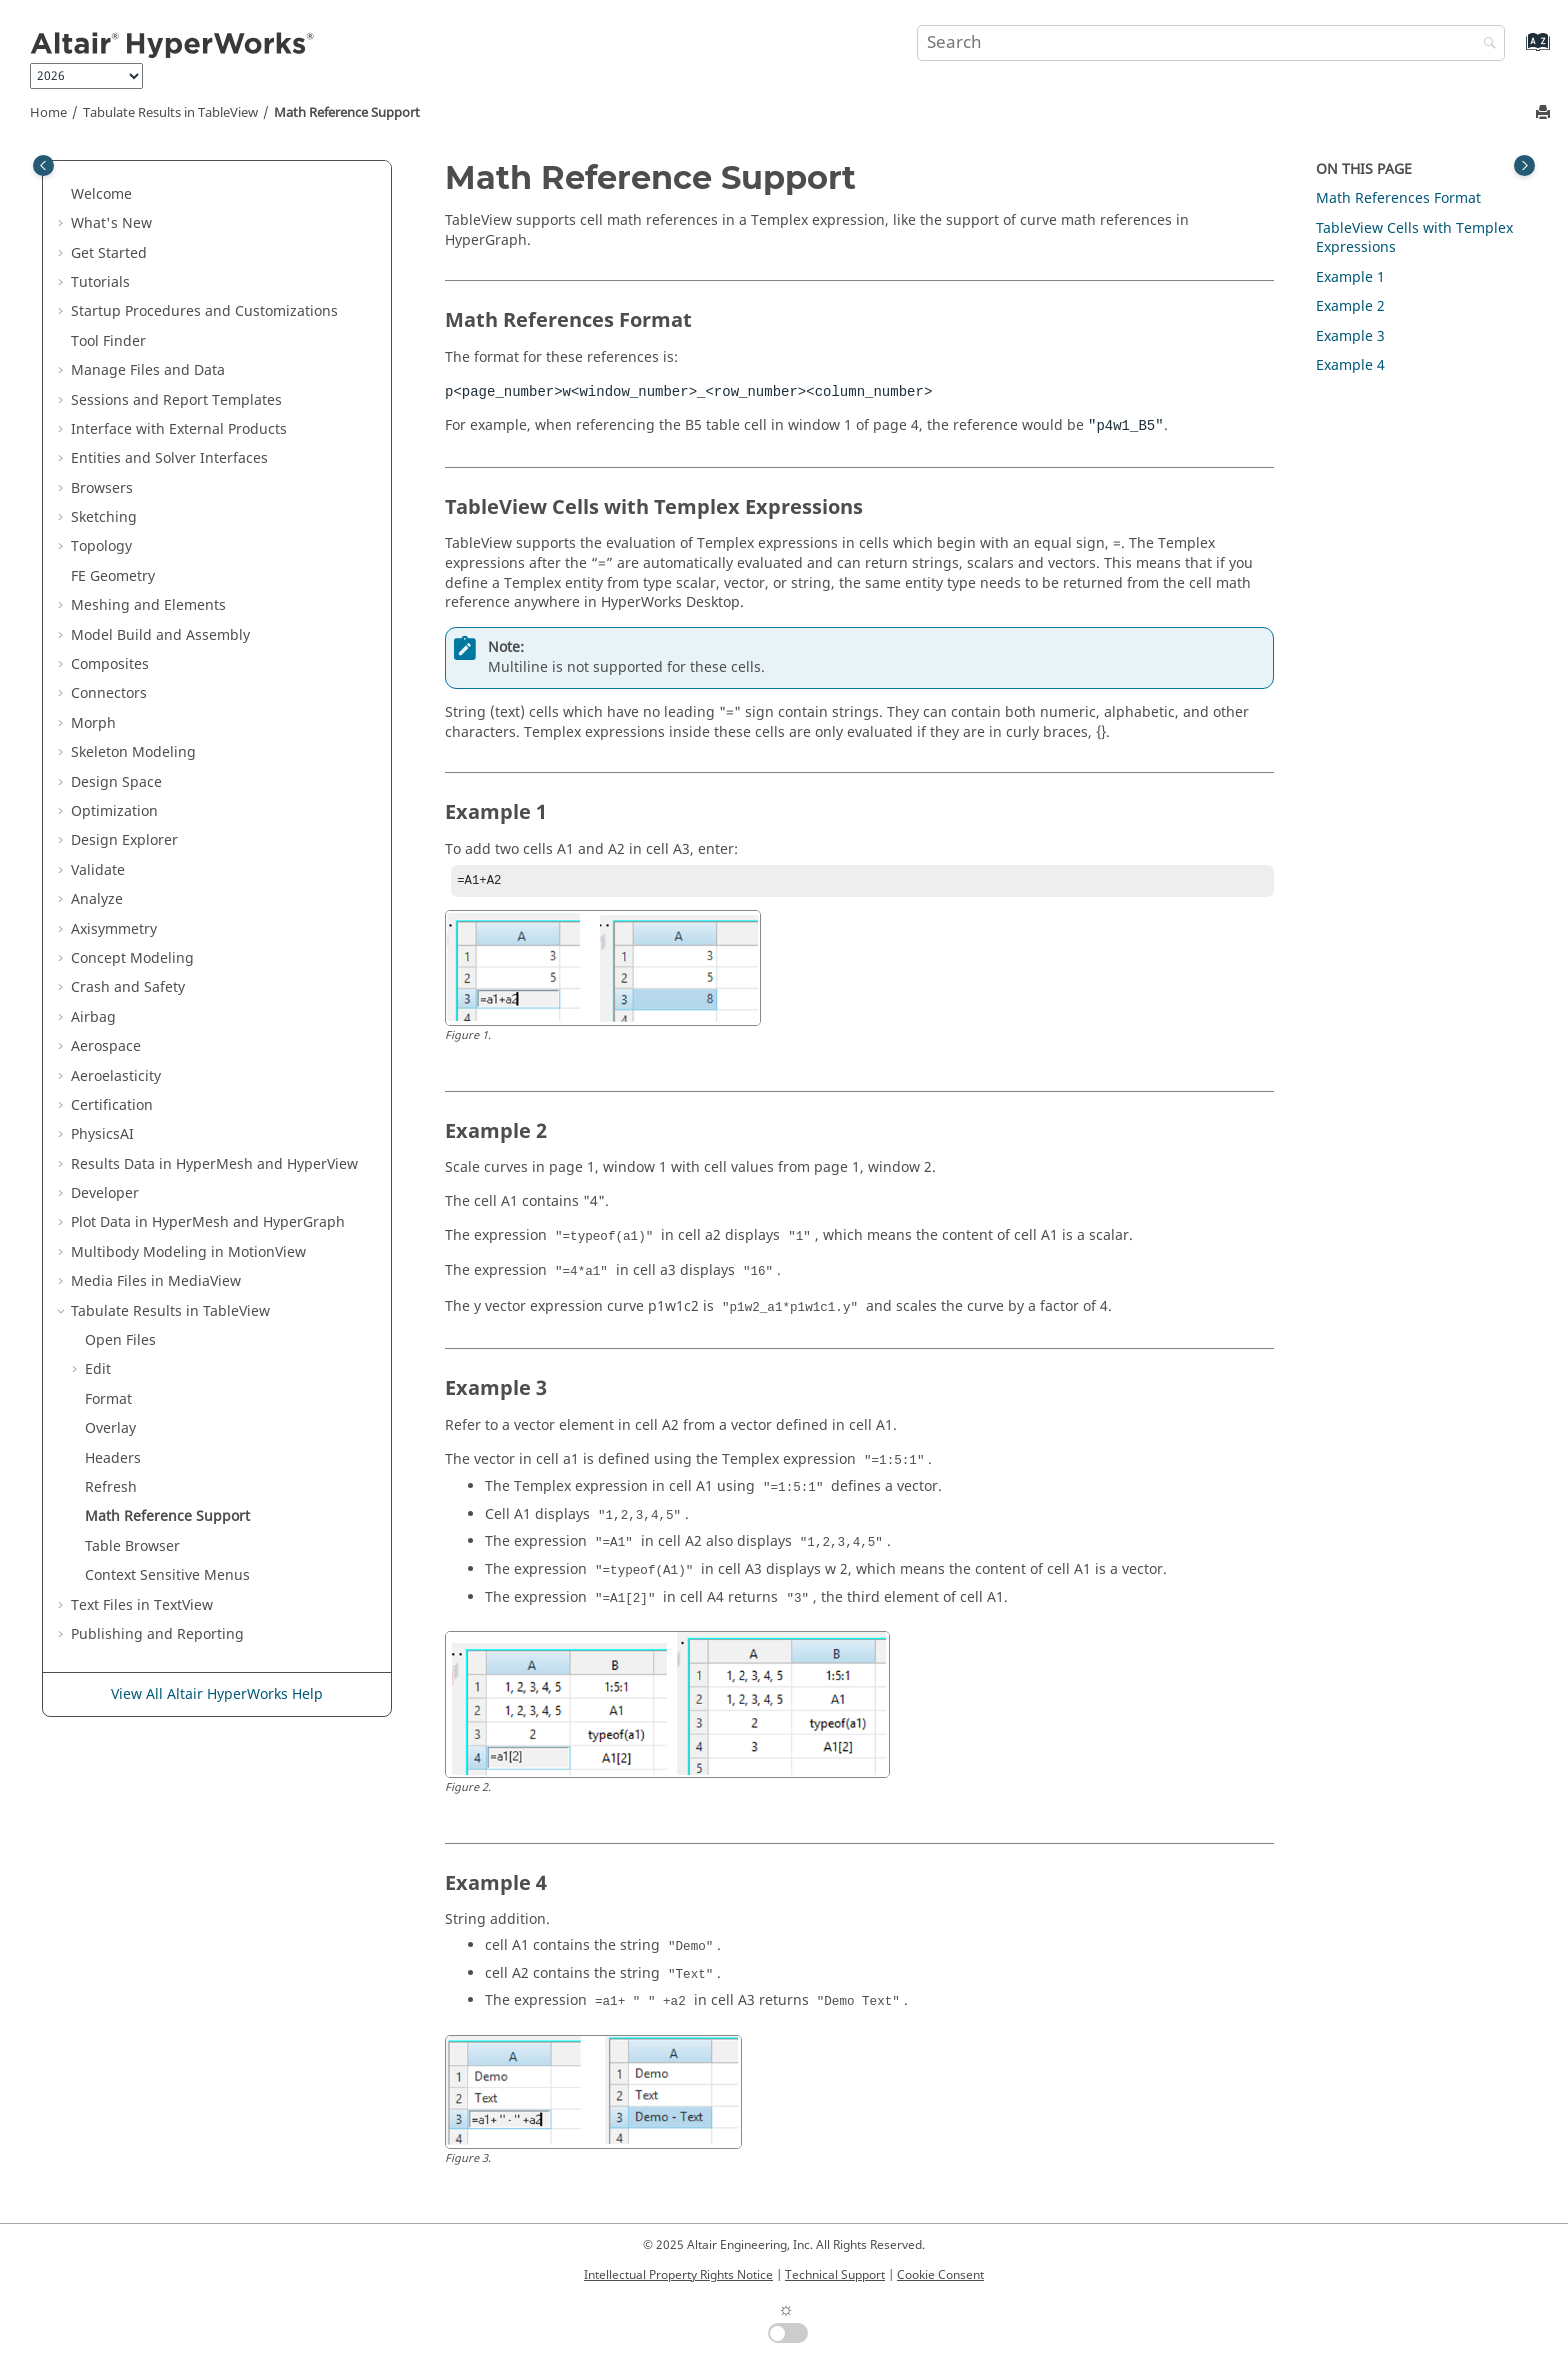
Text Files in (142, 1605)
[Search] (1485, 44)
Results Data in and (214, 1164)
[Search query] (1211, 43)
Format (108, 1399)
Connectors (109, 693)
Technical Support (835, 2275)
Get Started (109, 253)
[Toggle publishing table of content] (43, 165)
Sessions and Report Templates (176, 400)
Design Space (116, 782)
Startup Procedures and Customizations (204, 311)
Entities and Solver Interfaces (169, 458)
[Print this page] (1545, 113)
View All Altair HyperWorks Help (217, 1694)
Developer (105, 1193)
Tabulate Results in (170, 113)
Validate (98, 870)
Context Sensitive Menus (167, 1575)
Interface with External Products (179, 429)
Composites (110, 664)
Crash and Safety (128, 987)
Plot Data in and (208, 1222)
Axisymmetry (114, 929)
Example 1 (1350, 277)
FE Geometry (113, 576)
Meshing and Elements (148, 605)
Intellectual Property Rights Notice (678, 2275)
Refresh (111, 1487)
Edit (98, 1369)
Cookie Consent (940, 2275)
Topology (101, 546)
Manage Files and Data (148, 370)
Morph (93, 723)
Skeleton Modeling (133, 752)
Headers (113, 1458)
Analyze (97, 899)
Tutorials (100, 282)
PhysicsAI (102, 1134)
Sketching (104, 517)
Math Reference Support (347, 113)
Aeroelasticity (116, 1076)
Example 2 (1350, 306)
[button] (63, 195)
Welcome (101, 194)
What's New (111, 223)
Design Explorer (124, 840)
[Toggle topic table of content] (1524, 165)
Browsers (102, 488)
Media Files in (156, 1281)
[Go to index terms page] (1516, 51)
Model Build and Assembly (160, 635)
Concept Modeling (132, 958)
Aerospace (106, 1046)
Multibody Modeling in (188, 1252)
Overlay (110, 1428)
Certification (112, 1105)
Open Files (120, 1340)
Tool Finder (108, 341)
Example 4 (1350, 365)
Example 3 (1350, 336)
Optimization (114, 811)
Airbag (93, 1017)
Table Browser (132, 1546)
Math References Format (1398, 198)
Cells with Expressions (1414, 238)
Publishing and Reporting (157, 1634)
